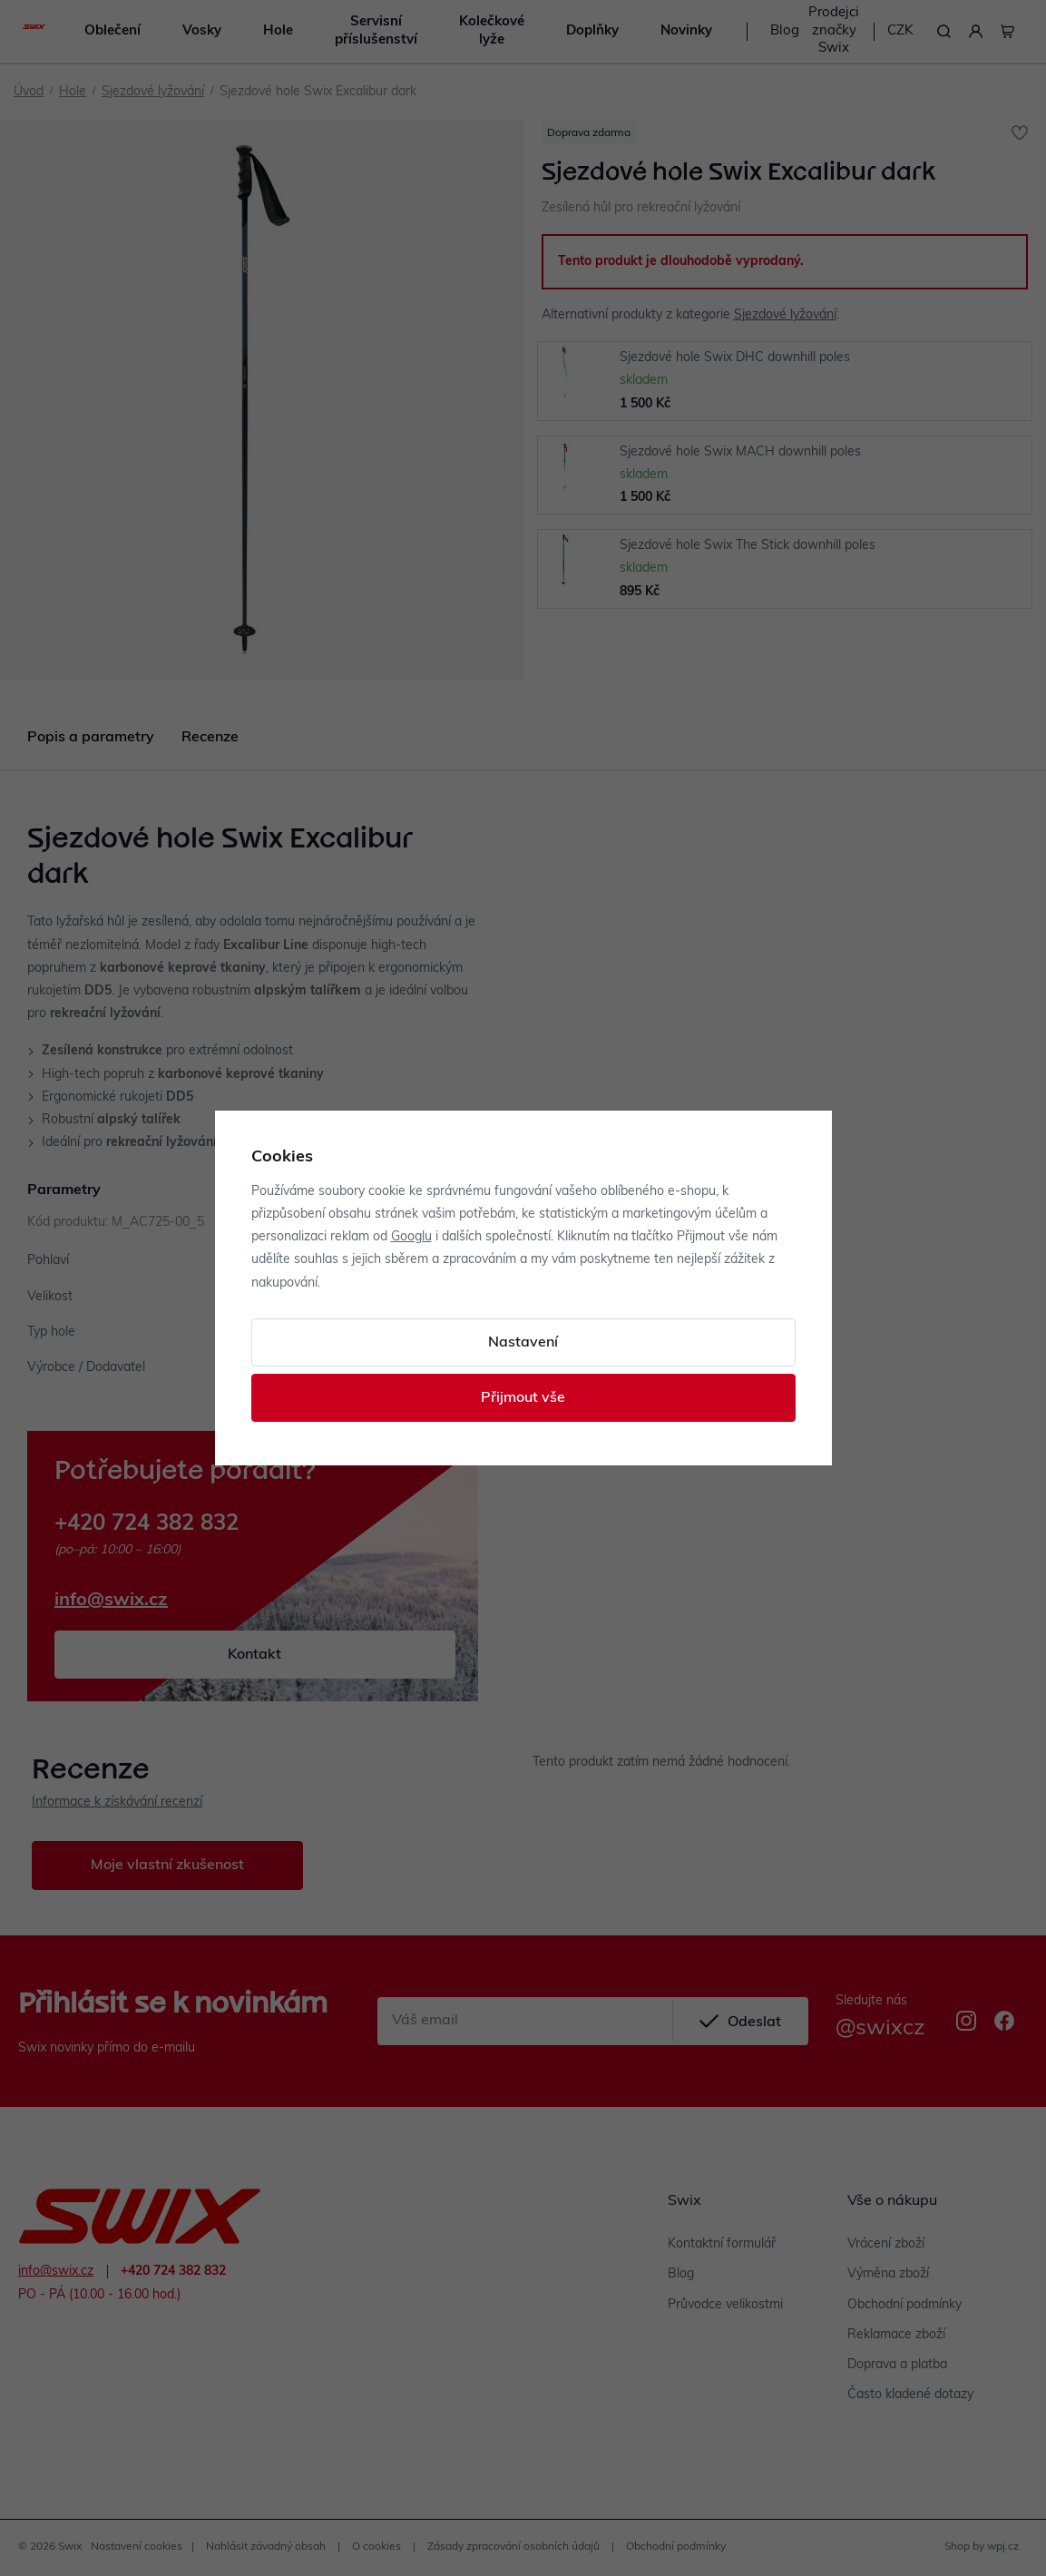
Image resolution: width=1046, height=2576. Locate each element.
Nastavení (523, 1343)
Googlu (411, 1237)
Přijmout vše (523, 1398)
